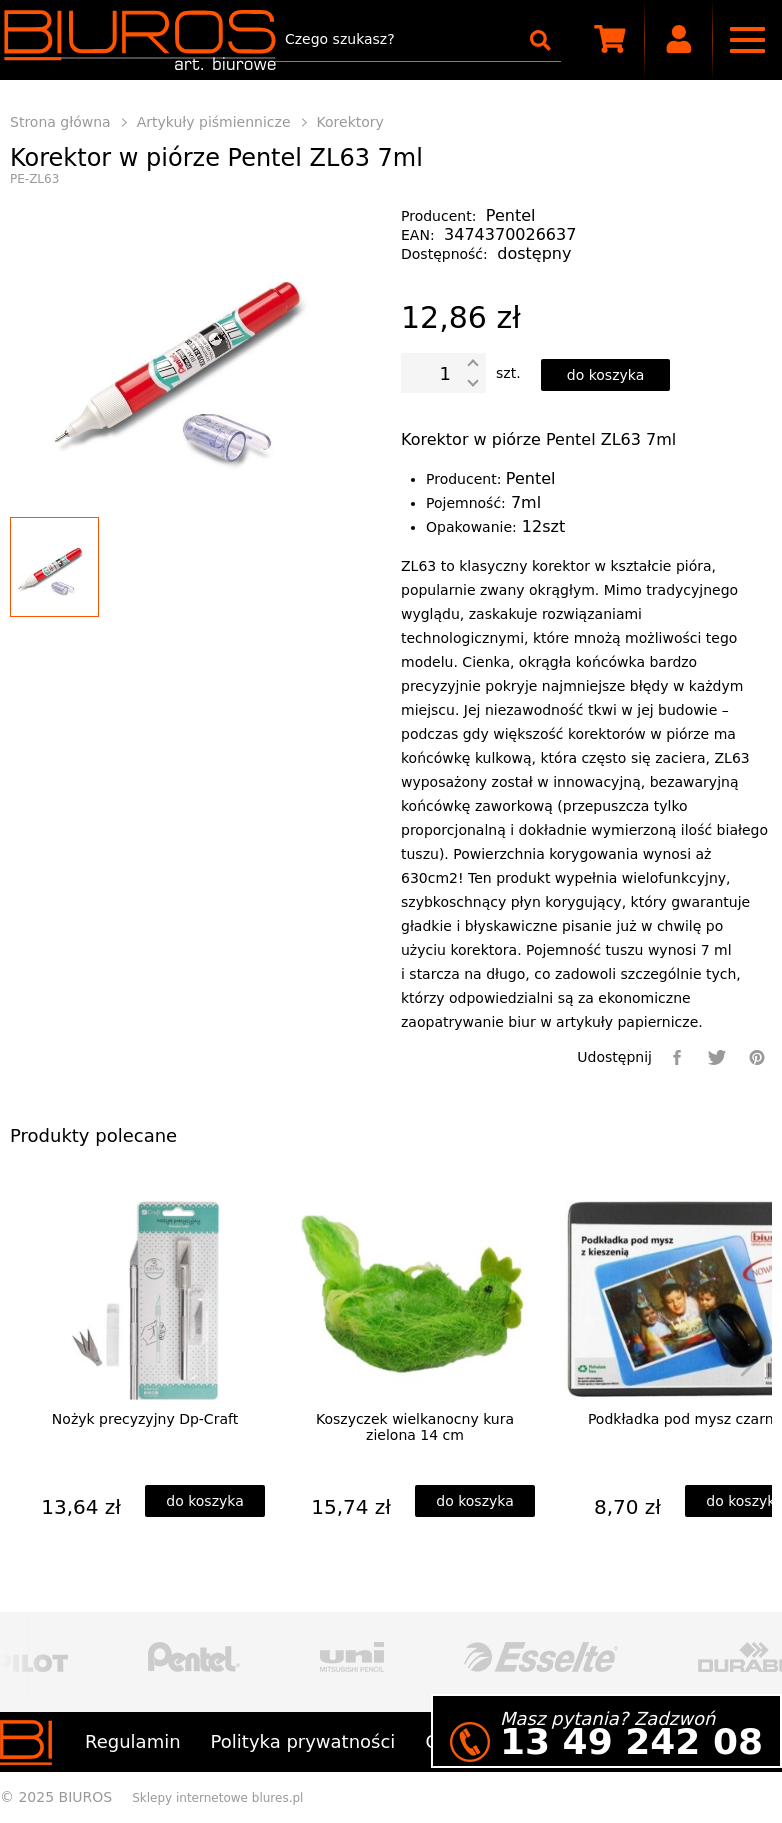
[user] (679, 40)
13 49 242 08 (631, 1741)
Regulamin (133, 1741)
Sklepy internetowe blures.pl (217, 1798)
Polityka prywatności (303, 1741)
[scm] (610, 40)
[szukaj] (540, 40)
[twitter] (717, 1057)
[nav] (747, 40)
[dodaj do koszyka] (606, 375)
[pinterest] (757, 1057)
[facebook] (677, 1057)
